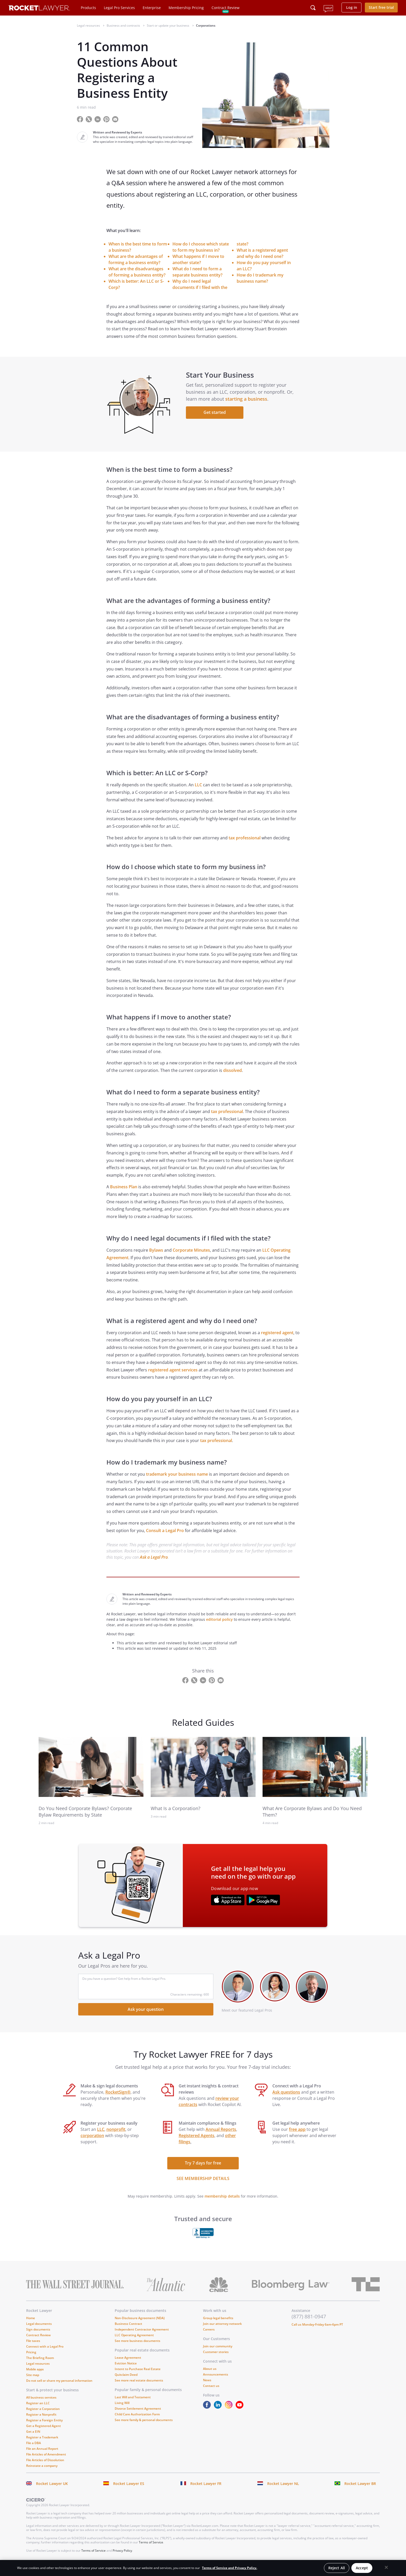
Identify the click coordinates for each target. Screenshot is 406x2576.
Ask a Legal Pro (154, 1562)
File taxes (33, 2346)
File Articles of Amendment (46, 2460)
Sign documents (38, 2335)
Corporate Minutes (191, 1255)
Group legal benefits (218, 2323)
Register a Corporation (43, 2414)
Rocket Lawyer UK (52, 2489)
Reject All (336, 2567)
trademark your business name (177, 1480)
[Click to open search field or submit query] (313, 8)
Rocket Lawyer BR (360, 2489)
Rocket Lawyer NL (283, 2489)
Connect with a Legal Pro (44, 2352)
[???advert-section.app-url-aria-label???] (227, 1906)
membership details (222, 2201)
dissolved (232, 1076)
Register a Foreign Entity (44, 2426)
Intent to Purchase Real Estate (138, 2374)
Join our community (217, 2352)
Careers (209, 2335)
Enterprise (152, 7)
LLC (198, 790)
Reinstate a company (41, 2471)
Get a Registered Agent (43, 2431)
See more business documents (137, 2346)
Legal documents (39, 2329)
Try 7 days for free (203, 2168)
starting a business (248, 402)
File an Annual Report (42, 2454)
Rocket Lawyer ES (128, 2489)
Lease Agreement (128, 2363)
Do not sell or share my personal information (59, 2386)
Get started (216, 415)
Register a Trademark (42, 2443)
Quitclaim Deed (126, 2380)
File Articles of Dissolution (45, 2465)
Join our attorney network (222, 2329)
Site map (32, 2380)
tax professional (244, 843)
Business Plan (123, 1192)
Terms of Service (151, 2548)
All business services (41, 2403)
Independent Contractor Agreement (142, 2335)
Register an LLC (38, 2409)
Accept (362, 2567)
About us (209, 2374)
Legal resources (38, 2369)
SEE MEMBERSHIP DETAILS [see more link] (203, 2184)
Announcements (215, 2380)
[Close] (386, 2567)
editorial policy (219, 1624)
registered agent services (173, 1375)
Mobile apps (35, 2375)
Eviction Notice (126, 2369)
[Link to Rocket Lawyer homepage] (39, 8)
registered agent (277, 1338)
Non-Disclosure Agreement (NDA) (140, 2323)
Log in (351, 7)
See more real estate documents (139, 2386)
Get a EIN (33, 2437)
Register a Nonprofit (41, 2420)
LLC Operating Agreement (134, 2341)
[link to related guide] (91, 1773)
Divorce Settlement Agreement (138, 2414)
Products (88, 7)
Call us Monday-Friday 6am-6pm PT (317, 2330)
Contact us (211, 2391)
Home (30, 2323)
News (207, 2386)
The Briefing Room (40, 2363)
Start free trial (381, 7)
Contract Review (226, 7)
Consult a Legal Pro (165, 1536)
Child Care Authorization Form (137, 2420)
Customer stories (216, 2357)
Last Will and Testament (133, 2403)
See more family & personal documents (144, 2425)
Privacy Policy (122, 2556)
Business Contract (128, 2329)
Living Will (122, 2408)
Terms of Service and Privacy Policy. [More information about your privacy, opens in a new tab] (229, 2568)
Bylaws (156, 1255)
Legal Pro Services (119, 7)
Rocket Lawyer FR (205, 2489)
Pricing (31, 2358)
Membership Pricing (186, 7)
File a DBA (33, 2448)
